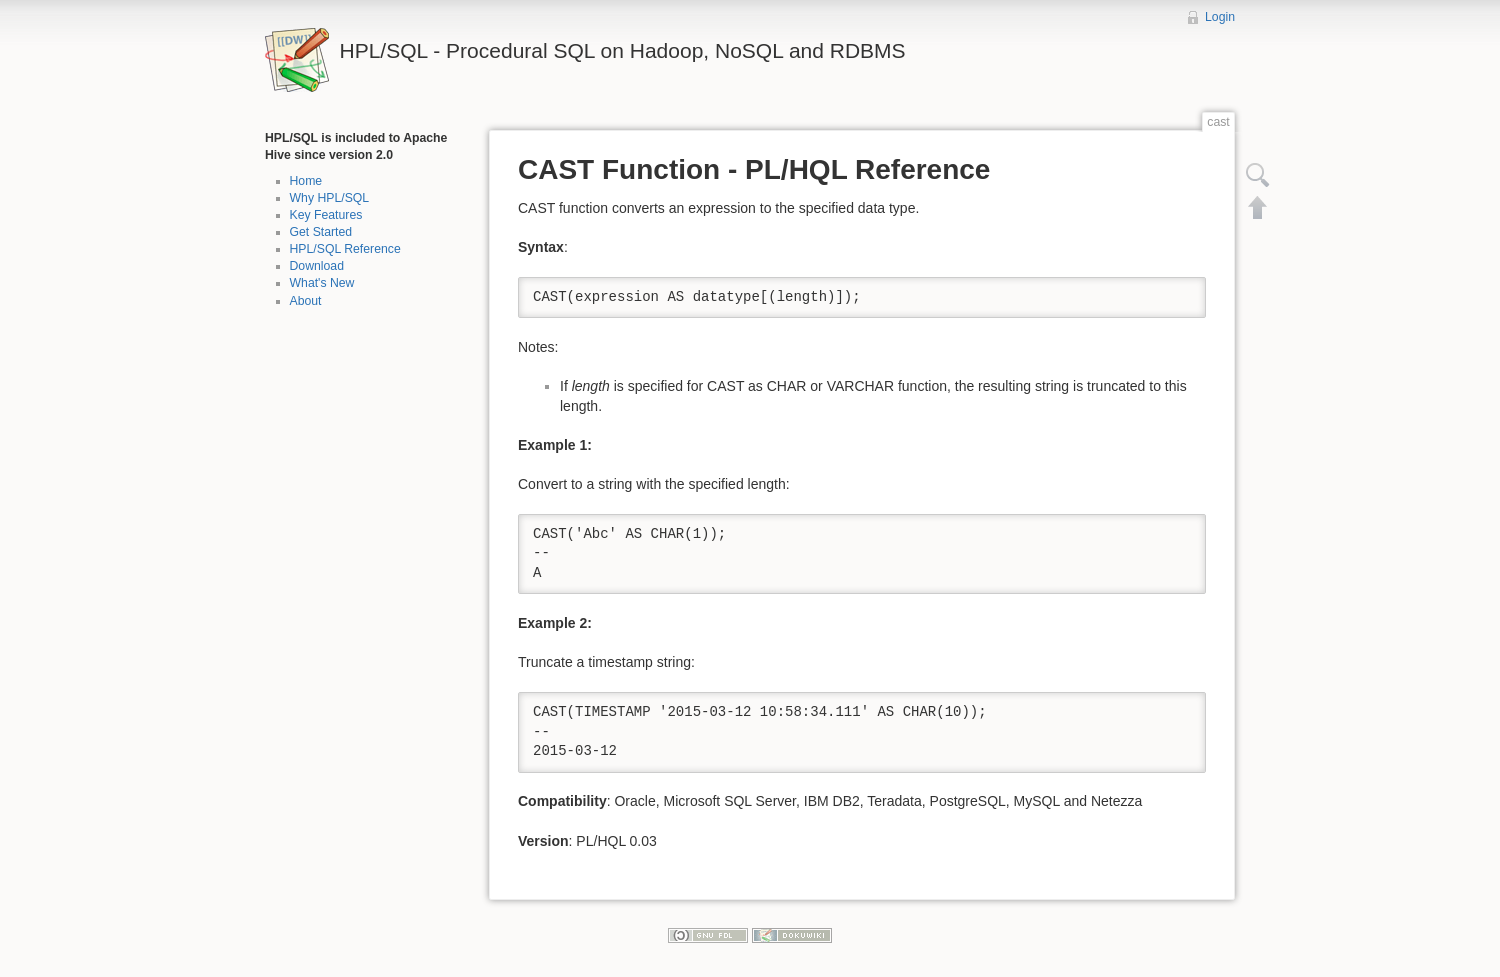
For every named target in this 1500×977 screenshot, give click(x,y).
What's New (322, 283)
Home (306, 181)
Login (1220, 17)
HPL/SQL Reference (345, 249)
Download (317, 266)
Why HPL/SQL (330, 198)
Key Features (326, 215)
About (306, 301)
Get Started (321, 232)
